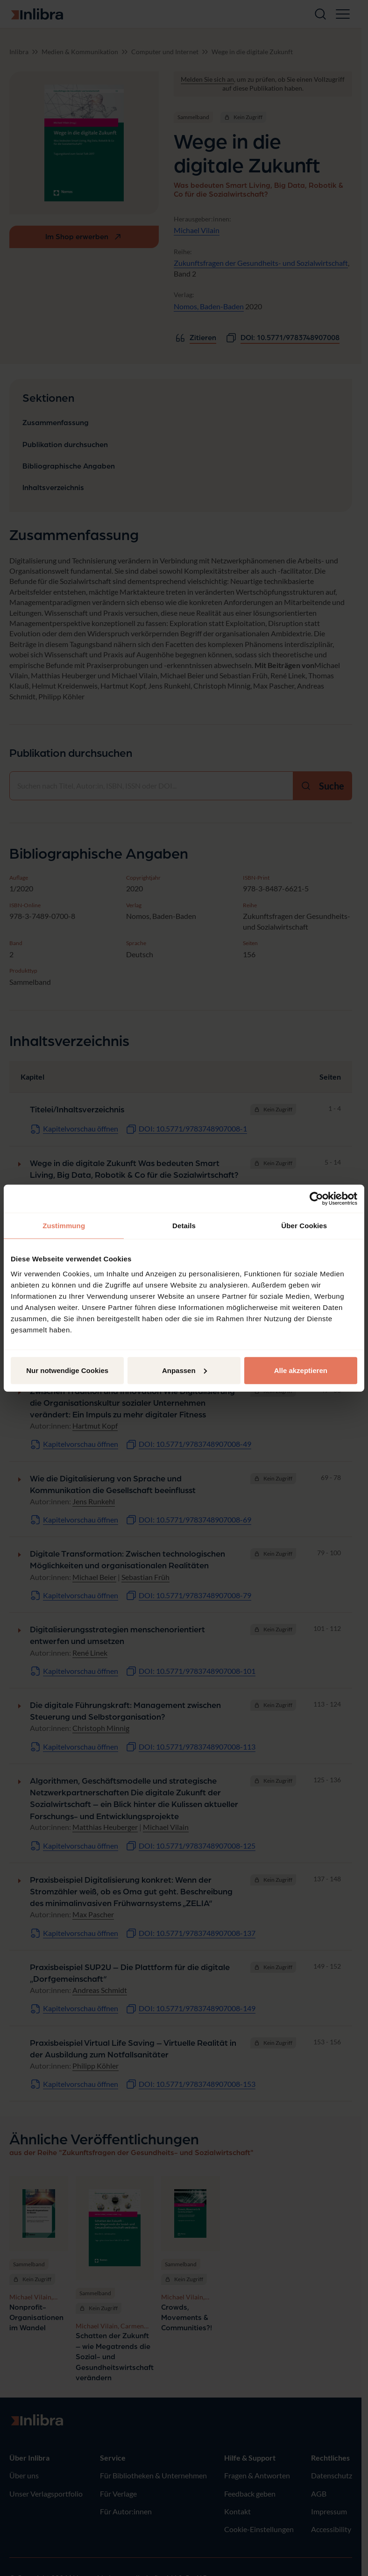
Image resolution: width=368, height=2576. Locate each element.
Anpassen (184, 1370)
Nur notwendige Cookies (67, 1370)
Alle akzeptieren (300, 1370)
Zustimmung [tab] (63, 1226)
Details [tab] (184, 1226)
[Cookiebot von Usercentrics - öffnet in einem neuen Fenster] (316, 1199)
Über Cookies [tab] (304, 1226)
